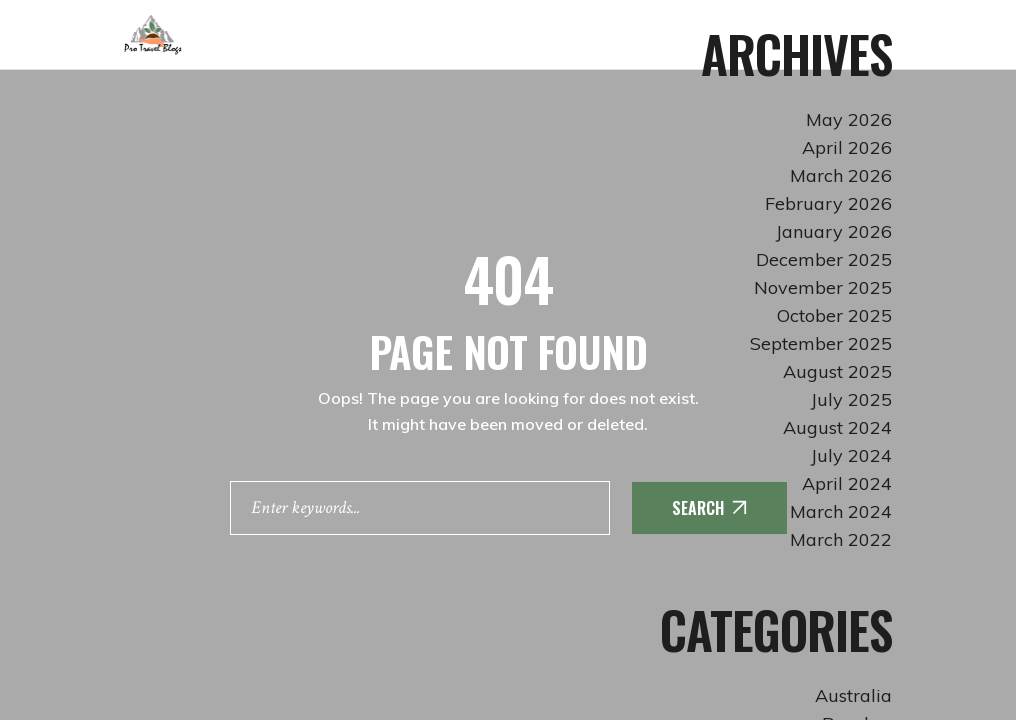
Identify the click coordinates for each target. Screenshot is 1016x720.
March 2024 (841, 511)
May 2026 (849, 119)
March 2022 (841, 539)
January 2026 (834, 231)
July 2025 (851, 399)
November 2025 (823, 287)
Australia (853, 695)
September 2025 (821, 343)
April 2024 (847, 483)
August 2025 (837, 371)
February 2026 (828, 203)
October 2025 (834, 315)
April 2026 (847, 147)
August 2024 (837, 427)
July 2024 (851, 455)
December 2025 (824, 259)
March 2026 (841, 175)
